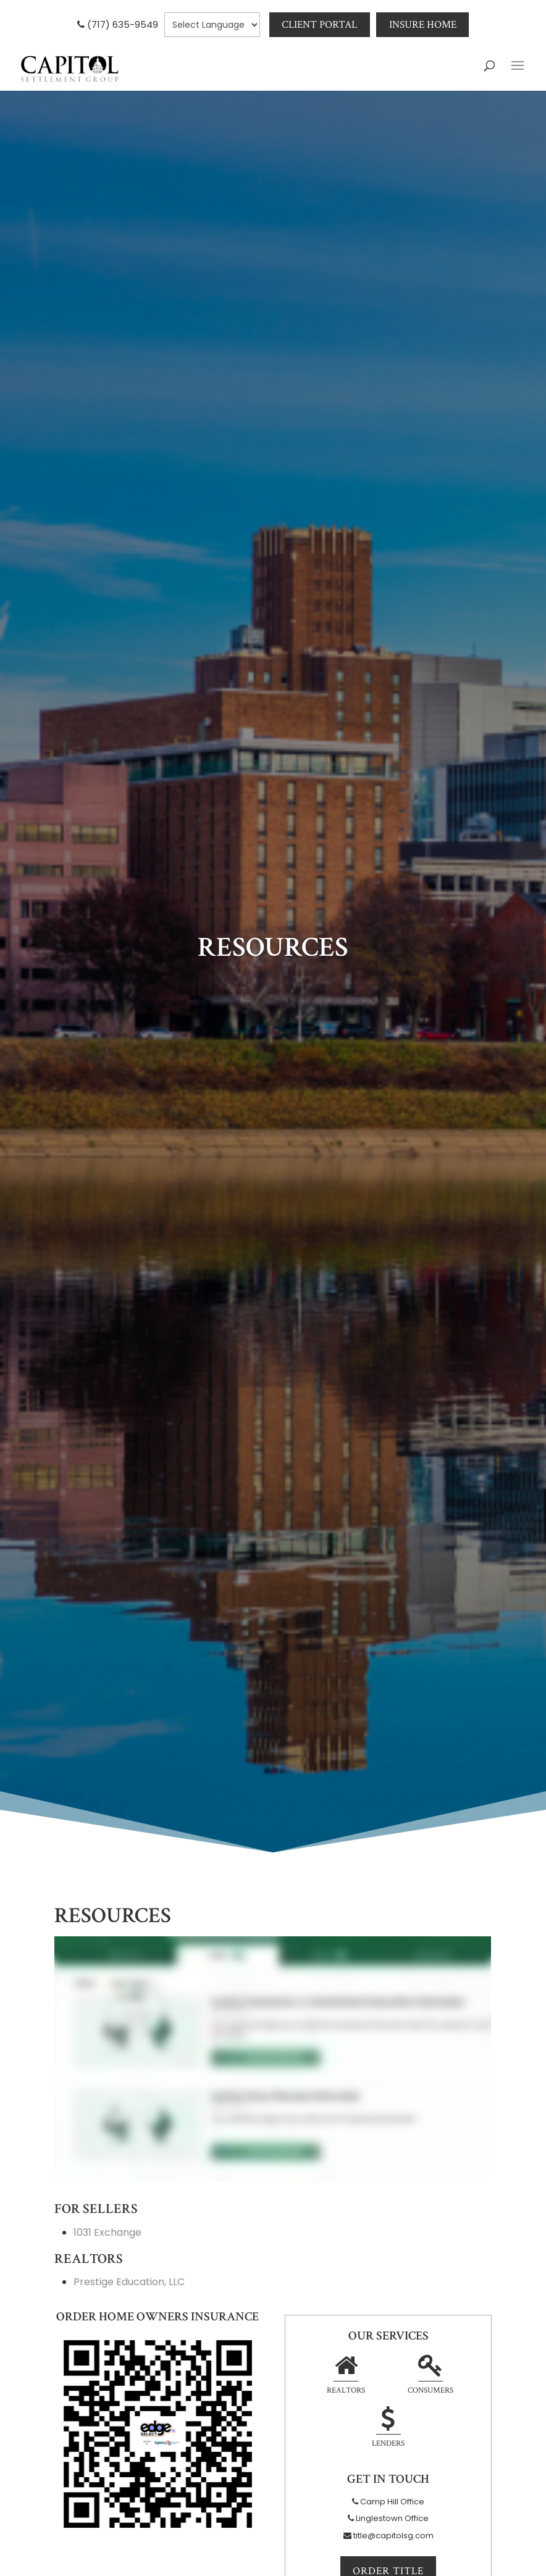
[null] (211, 24)
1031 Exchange (107, 2232)
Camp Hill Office (392, 2501)
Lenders (388, 2429)
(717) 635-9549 (122, 24)
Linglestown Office (392, 2518)
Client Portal (319, 24)
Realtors (346, 2376)
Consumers (430, 2376)
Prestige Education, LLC (129, 2282)
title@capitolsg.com (393, 2535)
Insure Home (422, 24)
